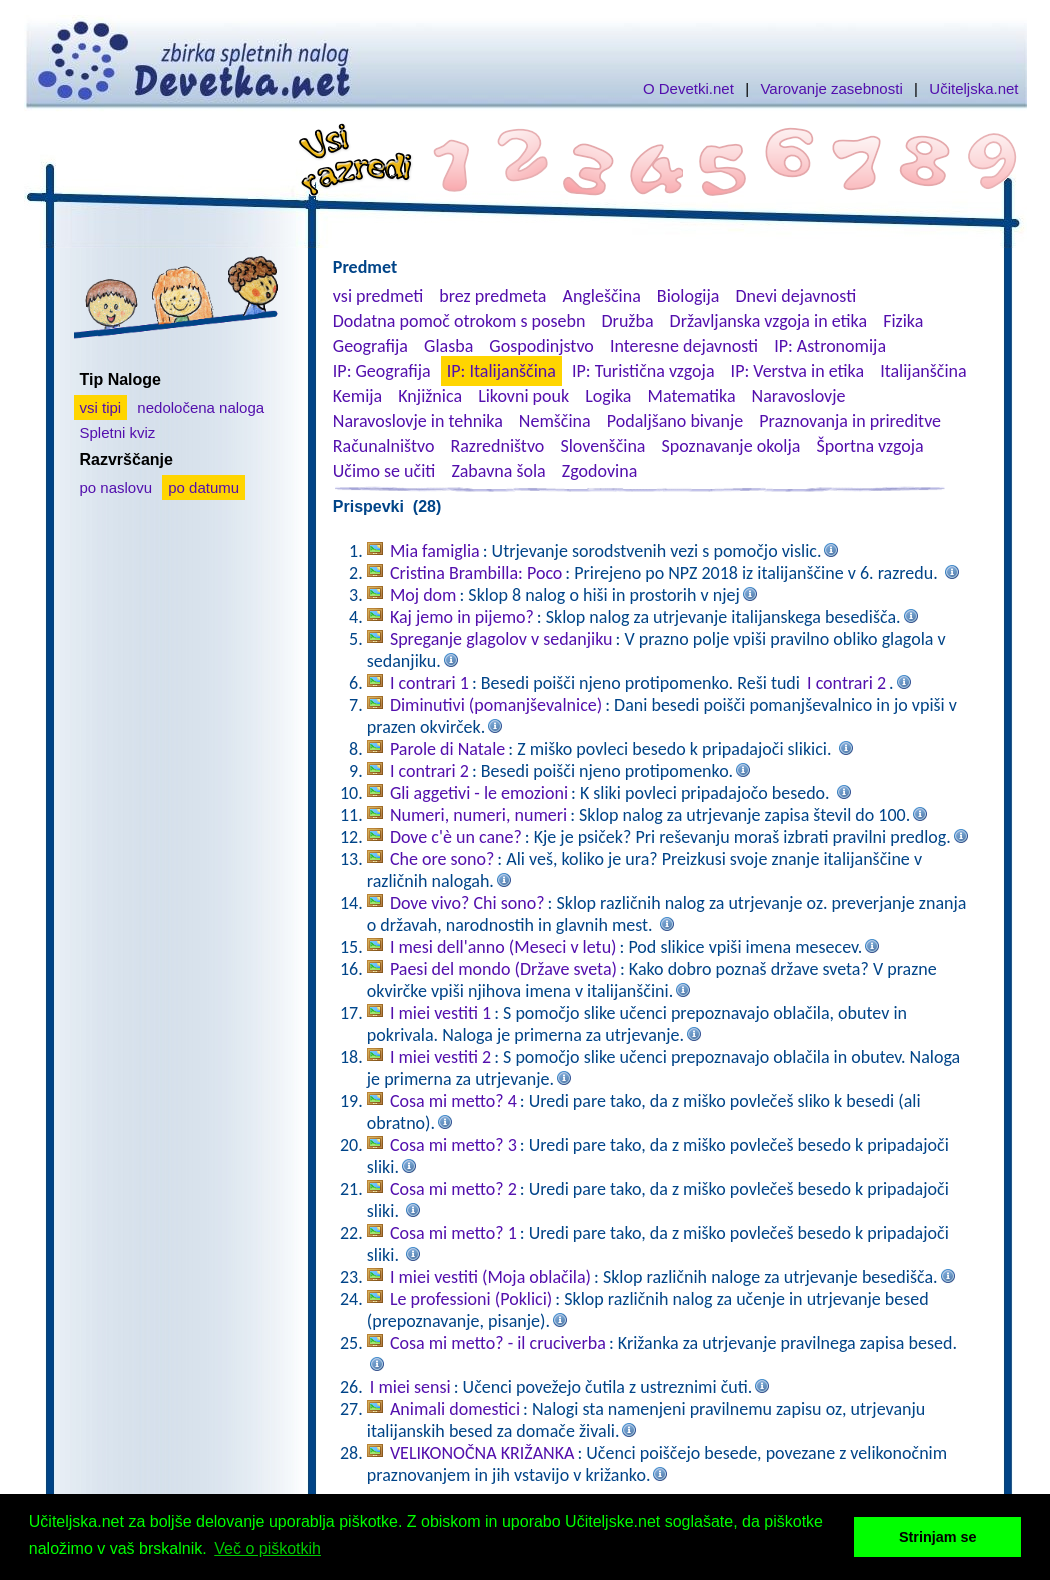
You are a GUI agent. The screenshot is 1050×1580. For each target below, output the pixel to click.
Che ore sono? (442, 859)
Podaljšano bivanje (675, 421)
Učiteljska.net (973, 88)
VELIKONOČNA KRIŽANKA (482, 1453)
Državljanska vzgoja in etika (768, 321)
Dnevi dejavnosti (796, 296)
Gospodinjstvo (541, 346)
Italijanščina (923, 371)
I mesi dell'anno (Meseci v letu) (503, 947)
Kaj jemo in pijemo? (462, 617)
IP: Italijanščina (501, 371)
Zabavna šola (498, 471)
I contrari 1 (429, 683)
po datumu (203, 487)
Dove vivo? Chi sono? (467, 903)
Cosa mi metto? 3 (453, 1145)
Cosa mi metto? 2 (453, 1189)
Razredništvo (497, 446)
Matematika (692, 396)
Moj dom (423, 595)
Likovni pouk (523, 396)
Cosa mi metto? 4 (453, 1101)
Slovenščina (602, 446)
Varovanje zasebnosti (831, 88)
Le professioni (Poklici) (471, 1299)
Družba (628, 321)
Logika (608, 396)
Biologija (688, 296)
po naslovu (116, 487)
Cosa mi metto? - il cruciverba (498, 1343)
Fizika (903, 321)
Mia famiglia (435, 551)
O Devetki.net (688, 88)
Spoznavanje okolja (731, 446)
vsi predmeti (378, 296)
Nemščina (555, 421)
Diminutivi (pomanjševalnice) (496, 705)
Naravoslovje (799, 396)
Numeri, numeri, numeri (478, 815)
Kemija (357, 396)
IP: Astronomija (830, 346)
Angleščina (601, 296)
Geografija (370, 346)
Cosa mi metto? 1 (453, 1233)
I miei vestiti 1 (440, 1013)
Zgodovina (599, 471)
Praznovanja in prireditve (850, 421)
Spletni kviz (118, 432)
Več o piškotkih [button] (267, 1548)
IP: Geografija (382, 371)
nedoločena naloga (200, 407)
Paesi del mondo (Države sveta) (503, 969)
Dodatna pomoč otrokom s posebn (459, 321)
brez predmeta (492, 296)
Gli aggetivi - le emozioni (479, 793)
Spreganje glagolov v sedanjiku (501, 639)
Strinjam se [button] (938, 1537)
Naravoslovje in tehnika (418, 421)
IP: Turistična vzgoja (643, 371)
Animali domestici (455, 1409)
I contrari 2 (846, 683)
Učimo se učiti (384, 471)
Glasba (448, 346)
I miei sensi (410, 1387)
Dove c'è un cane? (456, 837)
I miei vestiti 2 (440, 1057)
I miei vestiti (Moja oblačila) (490, 1277)
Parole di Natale (447, 749)
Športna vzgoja (869, 446)
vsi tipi (101, 407)
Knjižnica (430, 396)
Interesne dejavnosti (684, 346)
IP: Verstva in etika (797, 371)
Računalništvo (384, 446)
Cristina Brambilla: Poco (476, 573)
